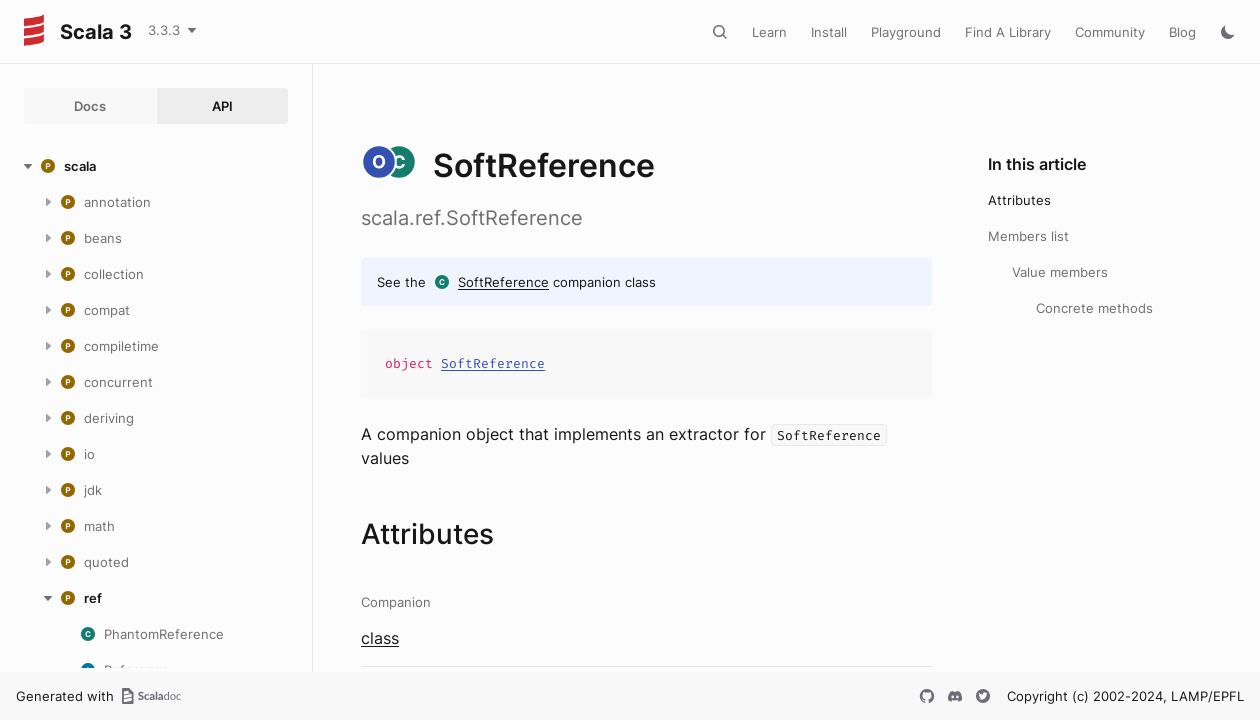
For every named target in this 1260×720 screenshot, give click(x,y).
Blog (1182, 32)
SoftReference (503, 282)
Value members (1060, 272)
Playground (906, 32)
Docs (90, 106)
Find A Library (1008, 32)
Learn (769, 32)
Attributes (1019, 200)
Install (829, 32)
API (222, 106)
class (380, 638)
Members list (1028, 236)
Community (1110, 32)
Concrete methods (1094, 308)
